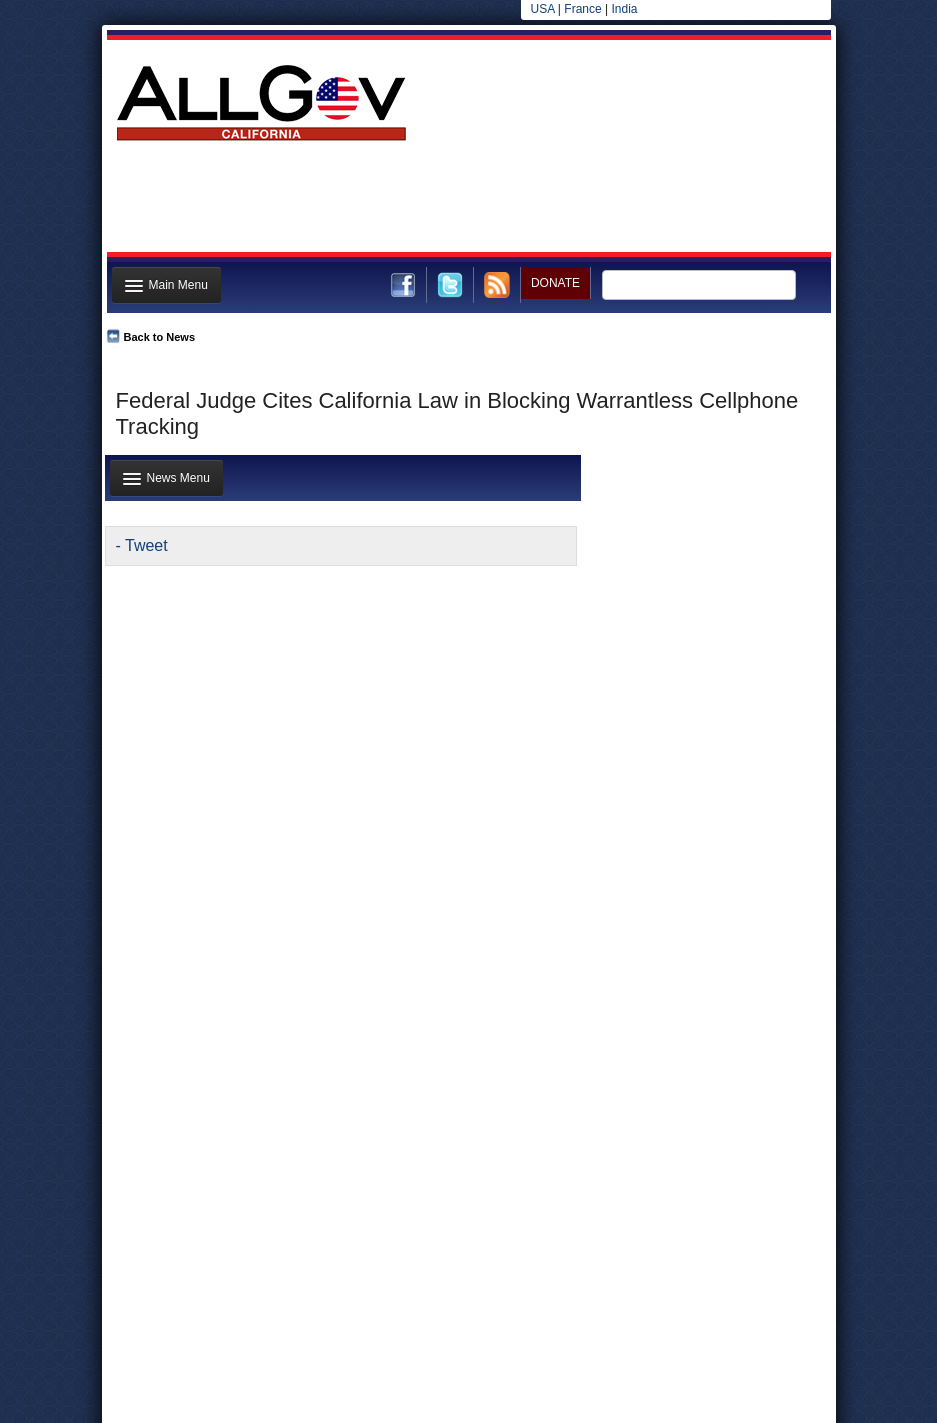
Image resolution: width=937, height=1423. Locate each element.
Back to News (160, 337)
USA (543, 9)
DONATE (555, 283)
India (624, 9)
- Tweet (142, 545)
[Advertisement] (467, 203)
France (582, 9)
